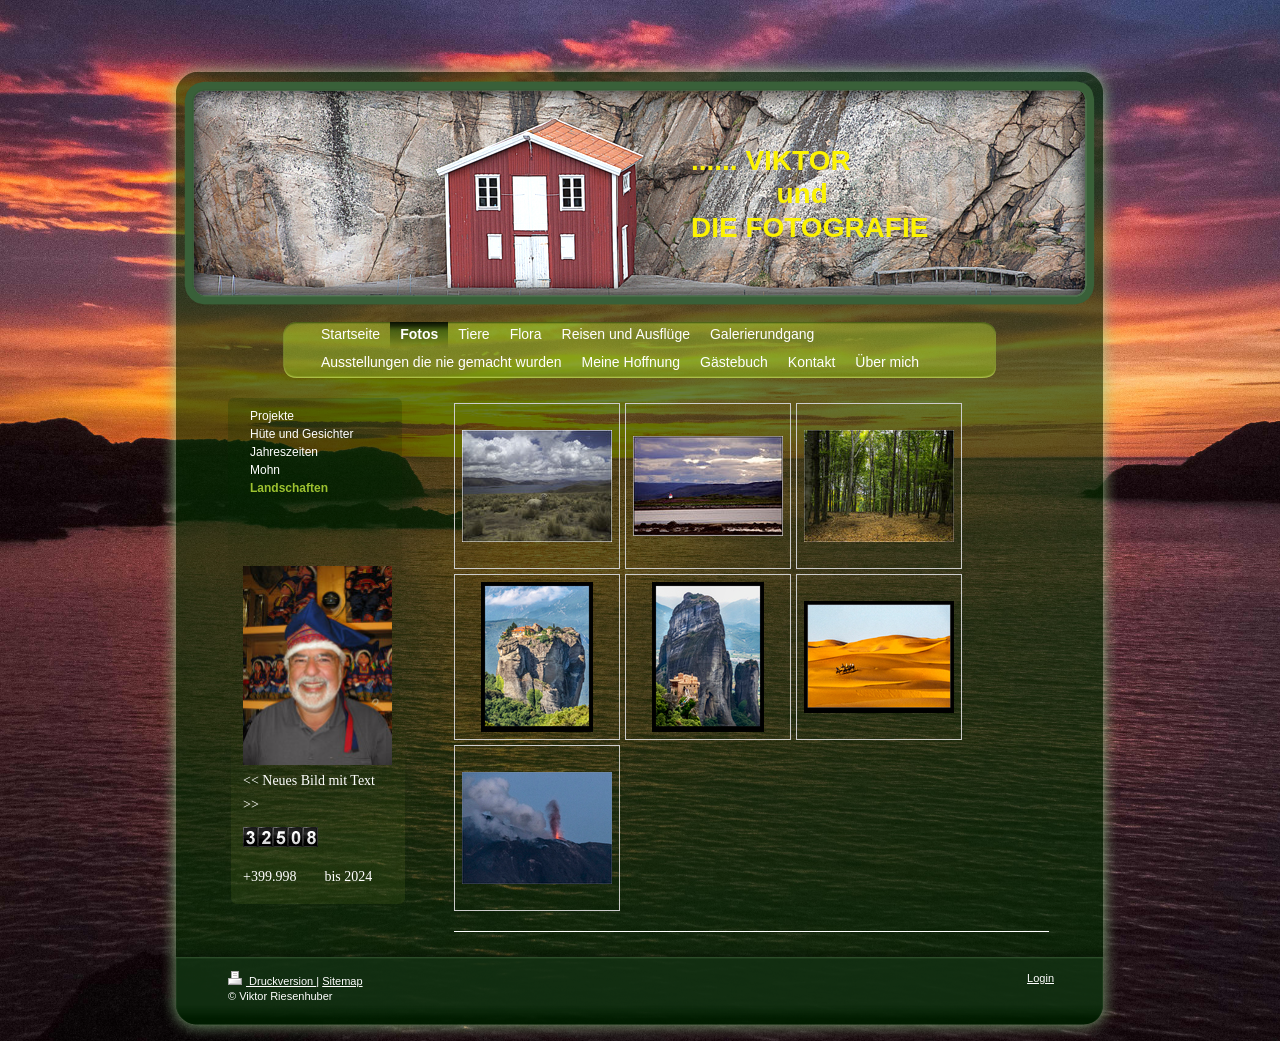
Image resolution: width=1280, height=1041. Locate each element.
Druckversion (272, 981)
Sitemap (342, 981)
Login (1040, 978)
